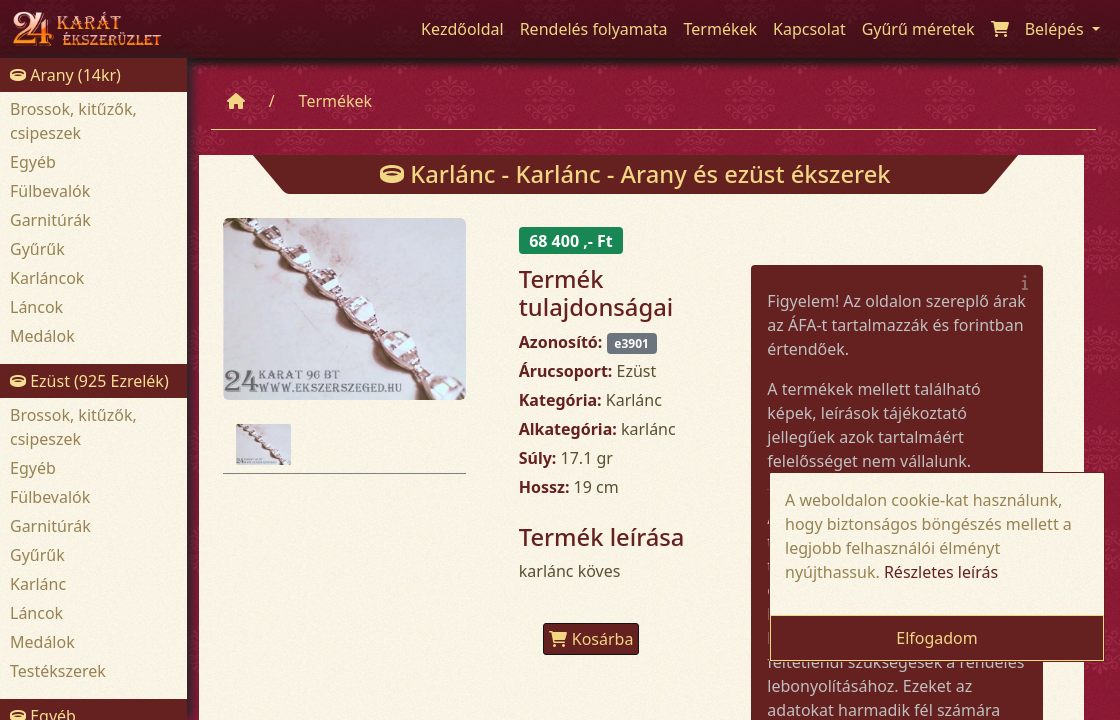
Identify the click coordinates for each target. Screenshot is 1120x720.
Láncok (36, 307)
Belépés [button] (1056, 29)
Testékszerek (58, 671)
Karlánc (38, 584)
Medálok (42, 336)
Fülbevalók (50, 191)
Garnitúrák (50, 220)
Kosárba (591, 639)
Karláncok (47, 278)
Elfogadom (937, 638)
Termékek (336, 101)
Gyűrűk (37, 249)
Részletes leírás (941, 572)
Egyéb (33, 162)
